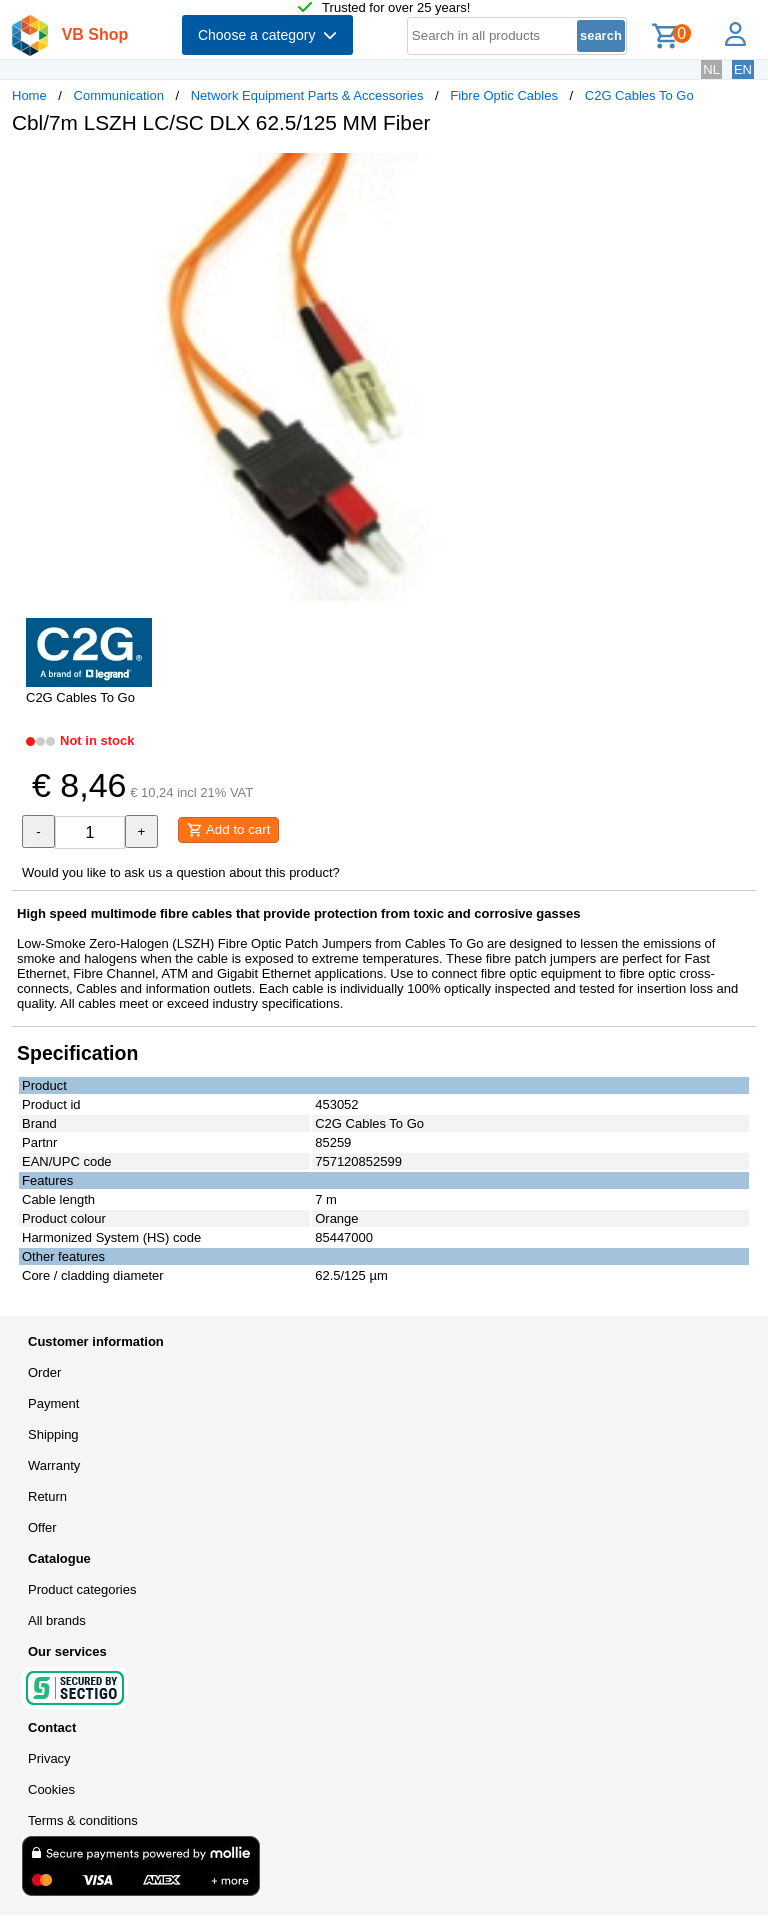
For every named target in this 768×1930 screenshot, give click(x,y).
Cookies (51, 1789)
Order (44, 1372)
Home (29, 95)
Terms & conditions (83, 1820)
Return (47, 1496)
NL (711, 69)
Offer (42, 1527)
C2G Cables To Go (639, 95)
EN (743, 69)
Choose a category (267, 35)
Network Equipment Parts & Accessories (307, 95)
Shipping (53, 1434)
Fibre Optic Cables (504, 95)
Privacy (49, 1758)
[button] (594, 171)
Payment (53, 1403)
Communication (119, 95)
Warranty (54, 1465)
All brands (57, 1620)
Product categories (82, 1589)
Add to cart (228, 830)
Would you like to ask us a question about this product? (181, 872)
